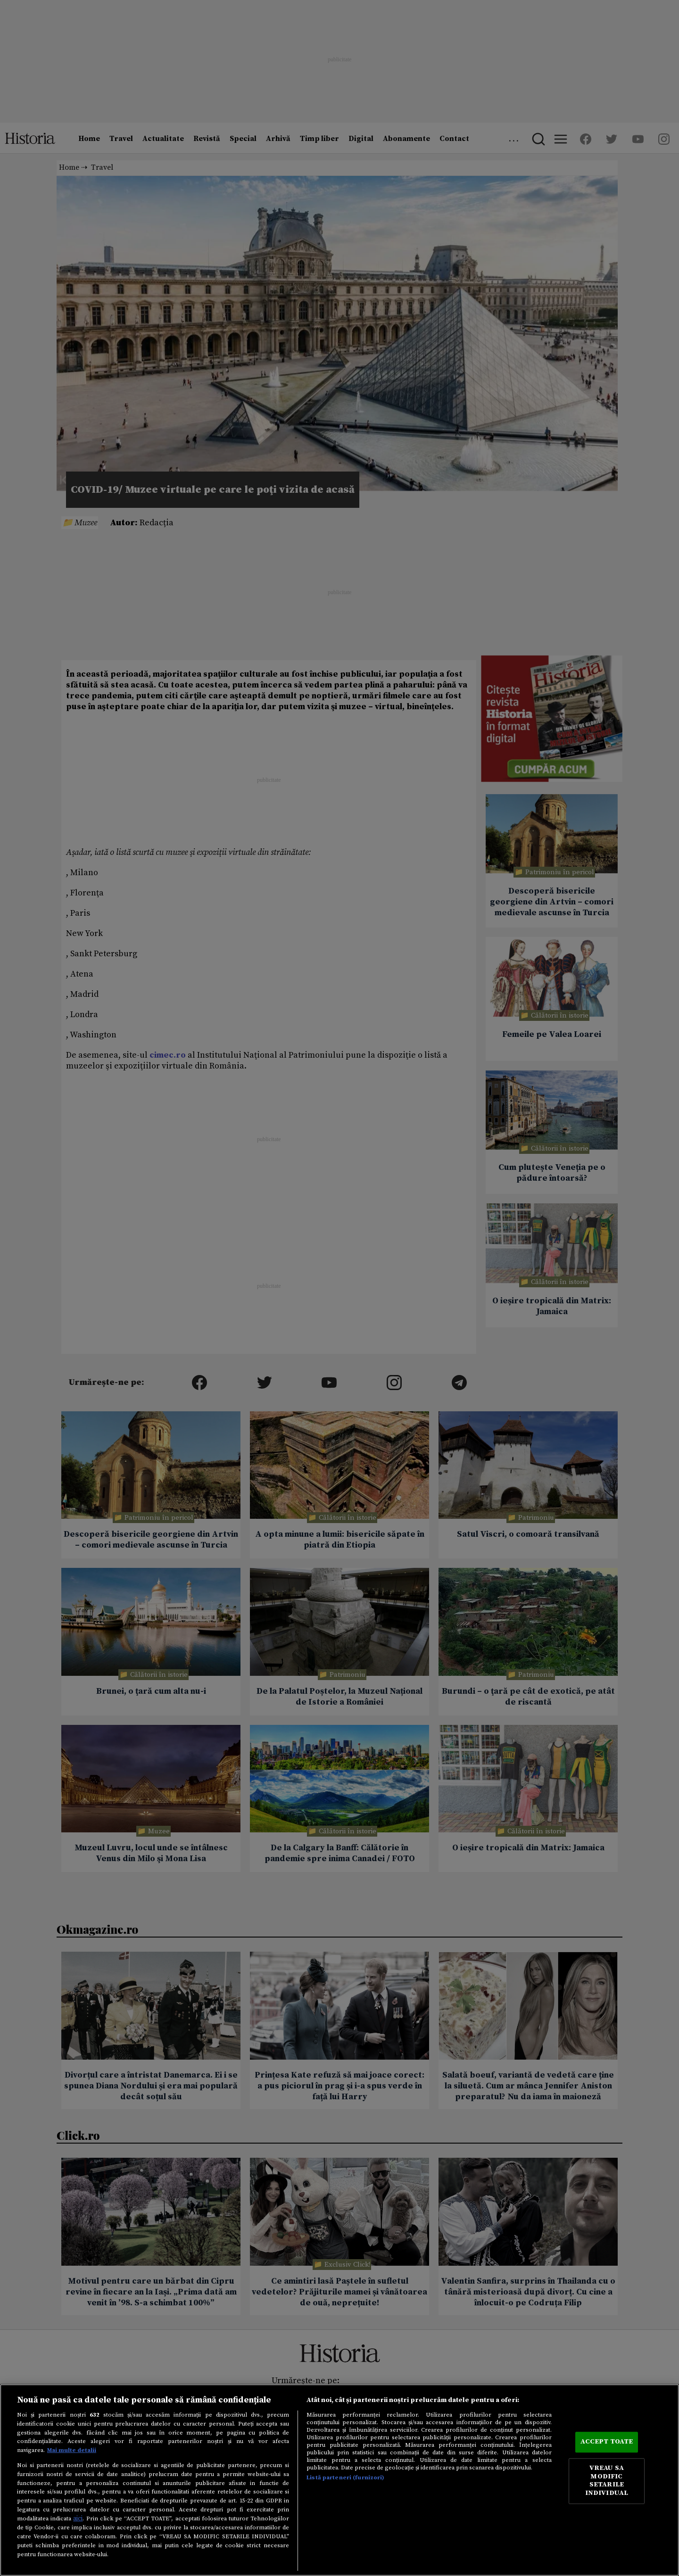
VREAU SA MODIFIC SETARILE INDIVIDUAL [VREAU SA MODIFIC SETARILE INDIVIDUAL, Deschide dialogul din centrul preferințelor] (606, 2481)
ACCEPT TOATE (606, 2442)
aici (78, 2518)
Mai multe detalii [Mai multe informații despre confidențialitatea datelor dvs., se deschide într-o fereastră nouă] (71, 2450)
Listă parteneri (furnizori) (345, 2477)
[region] (339, 2480)
